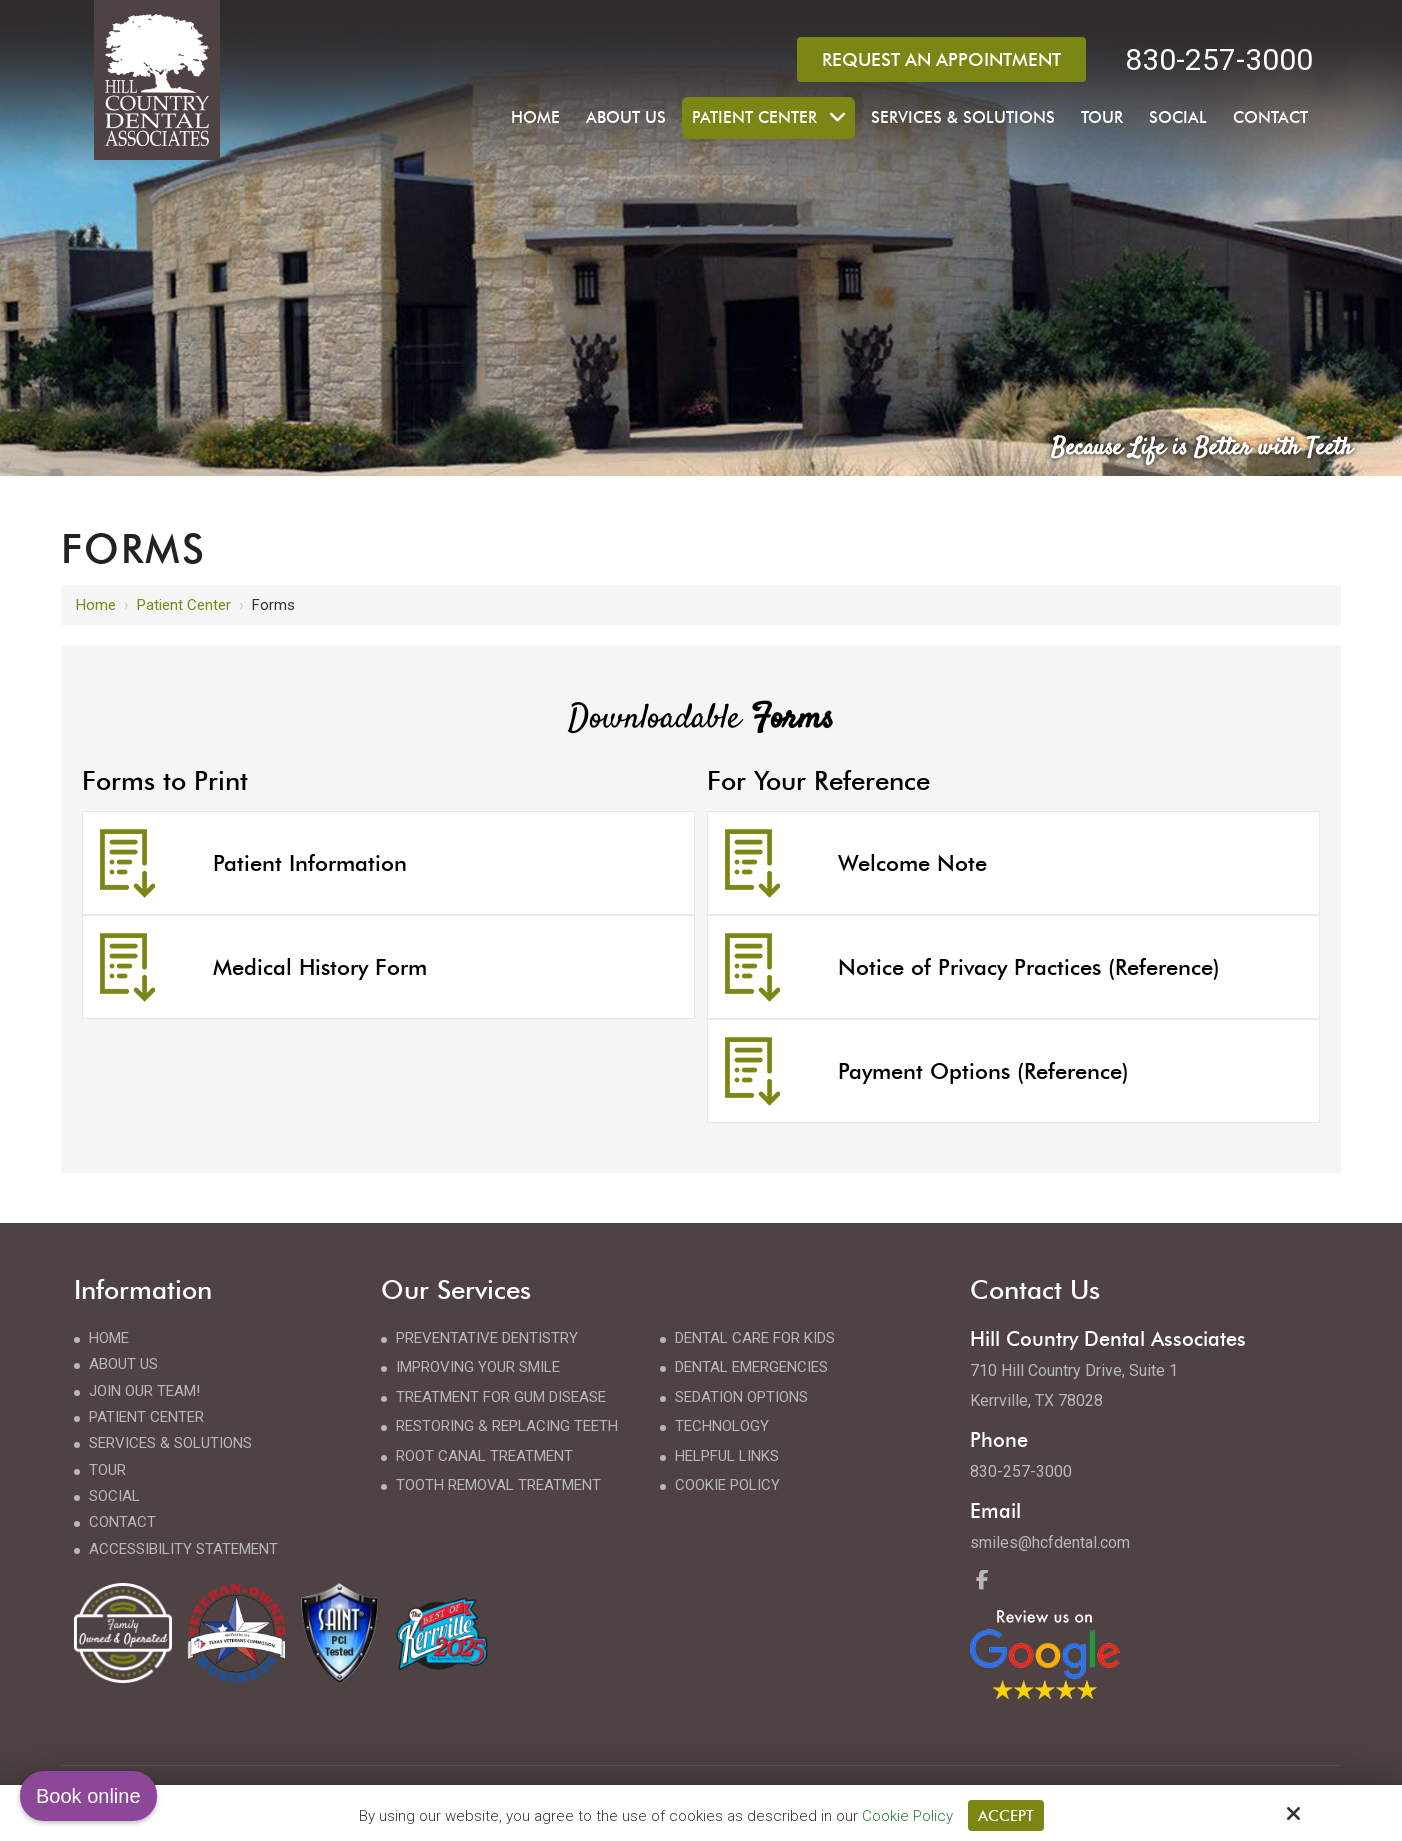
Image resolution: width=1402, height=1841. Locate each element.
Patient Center (184, 605)
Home (96, 605)
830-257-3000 (1219, 59)
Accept (1006, 1815)
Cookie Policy (907, 1815)
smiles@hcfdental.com (1050, 1542)
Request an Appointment (941, 59)
